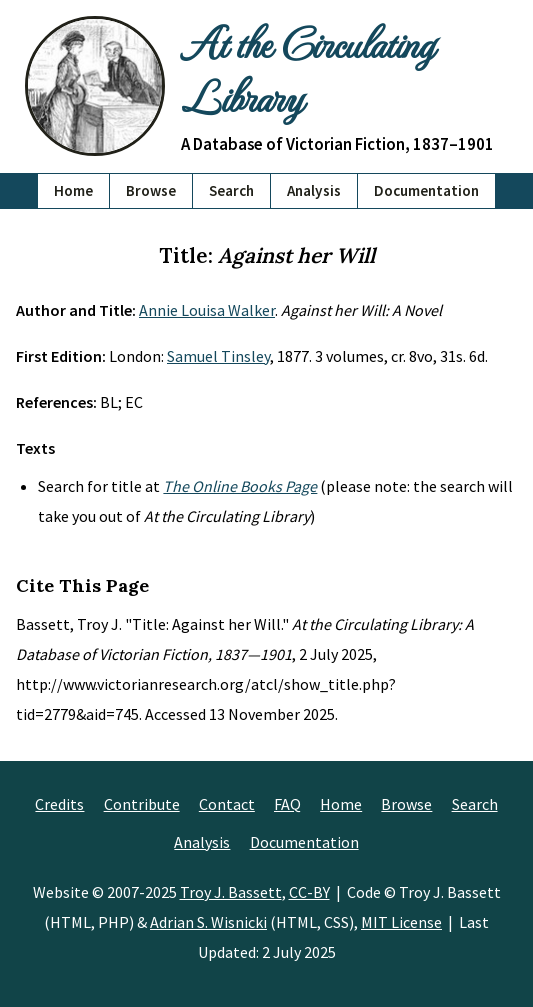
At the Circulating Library (307, 69)
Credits (59, 804)
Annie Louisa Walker (207, 310)
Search (231, 190)
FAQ (287, 804)
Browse (151, 190)
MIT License (401, 922)
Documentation (426, 190)
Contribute (142, 804)
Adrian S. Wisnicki (208, 922)
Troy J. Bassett (231, 892)
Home (73, 190)
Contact (227, 804)
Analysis (314, 190)
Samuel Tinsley (218, 356)
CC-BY (309, 892)
